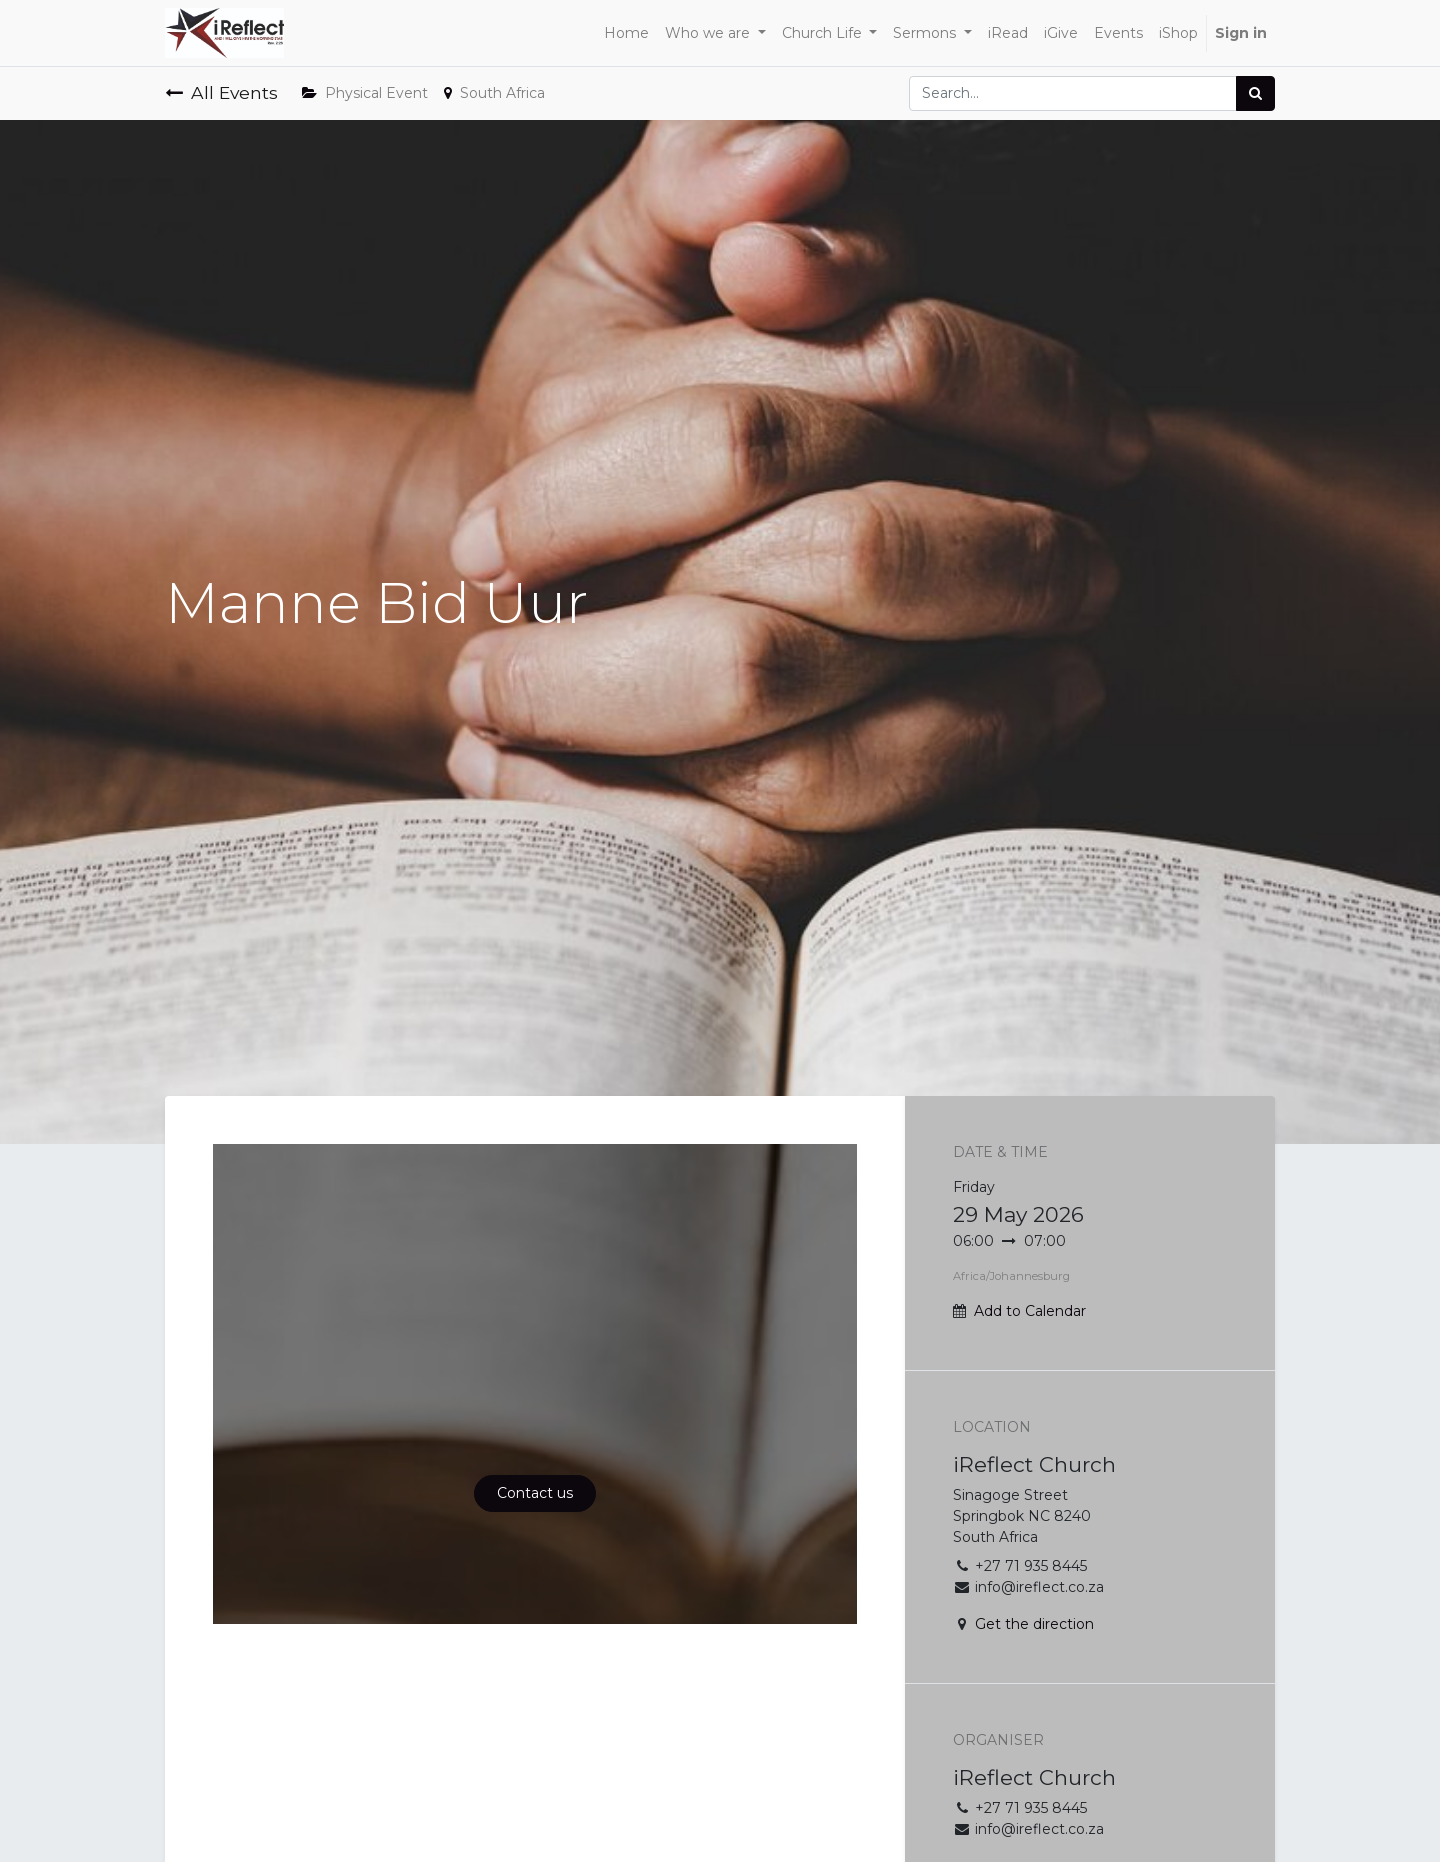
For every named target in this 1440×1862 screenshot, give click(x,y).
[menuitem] (626, 33)
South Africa (494, 93)
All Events (221, 92)
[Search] (1255, 93)
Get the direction (1034, 1624)
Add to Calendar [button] (1030, 1311)
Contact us (535, 1493)
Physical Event (365, 93)
